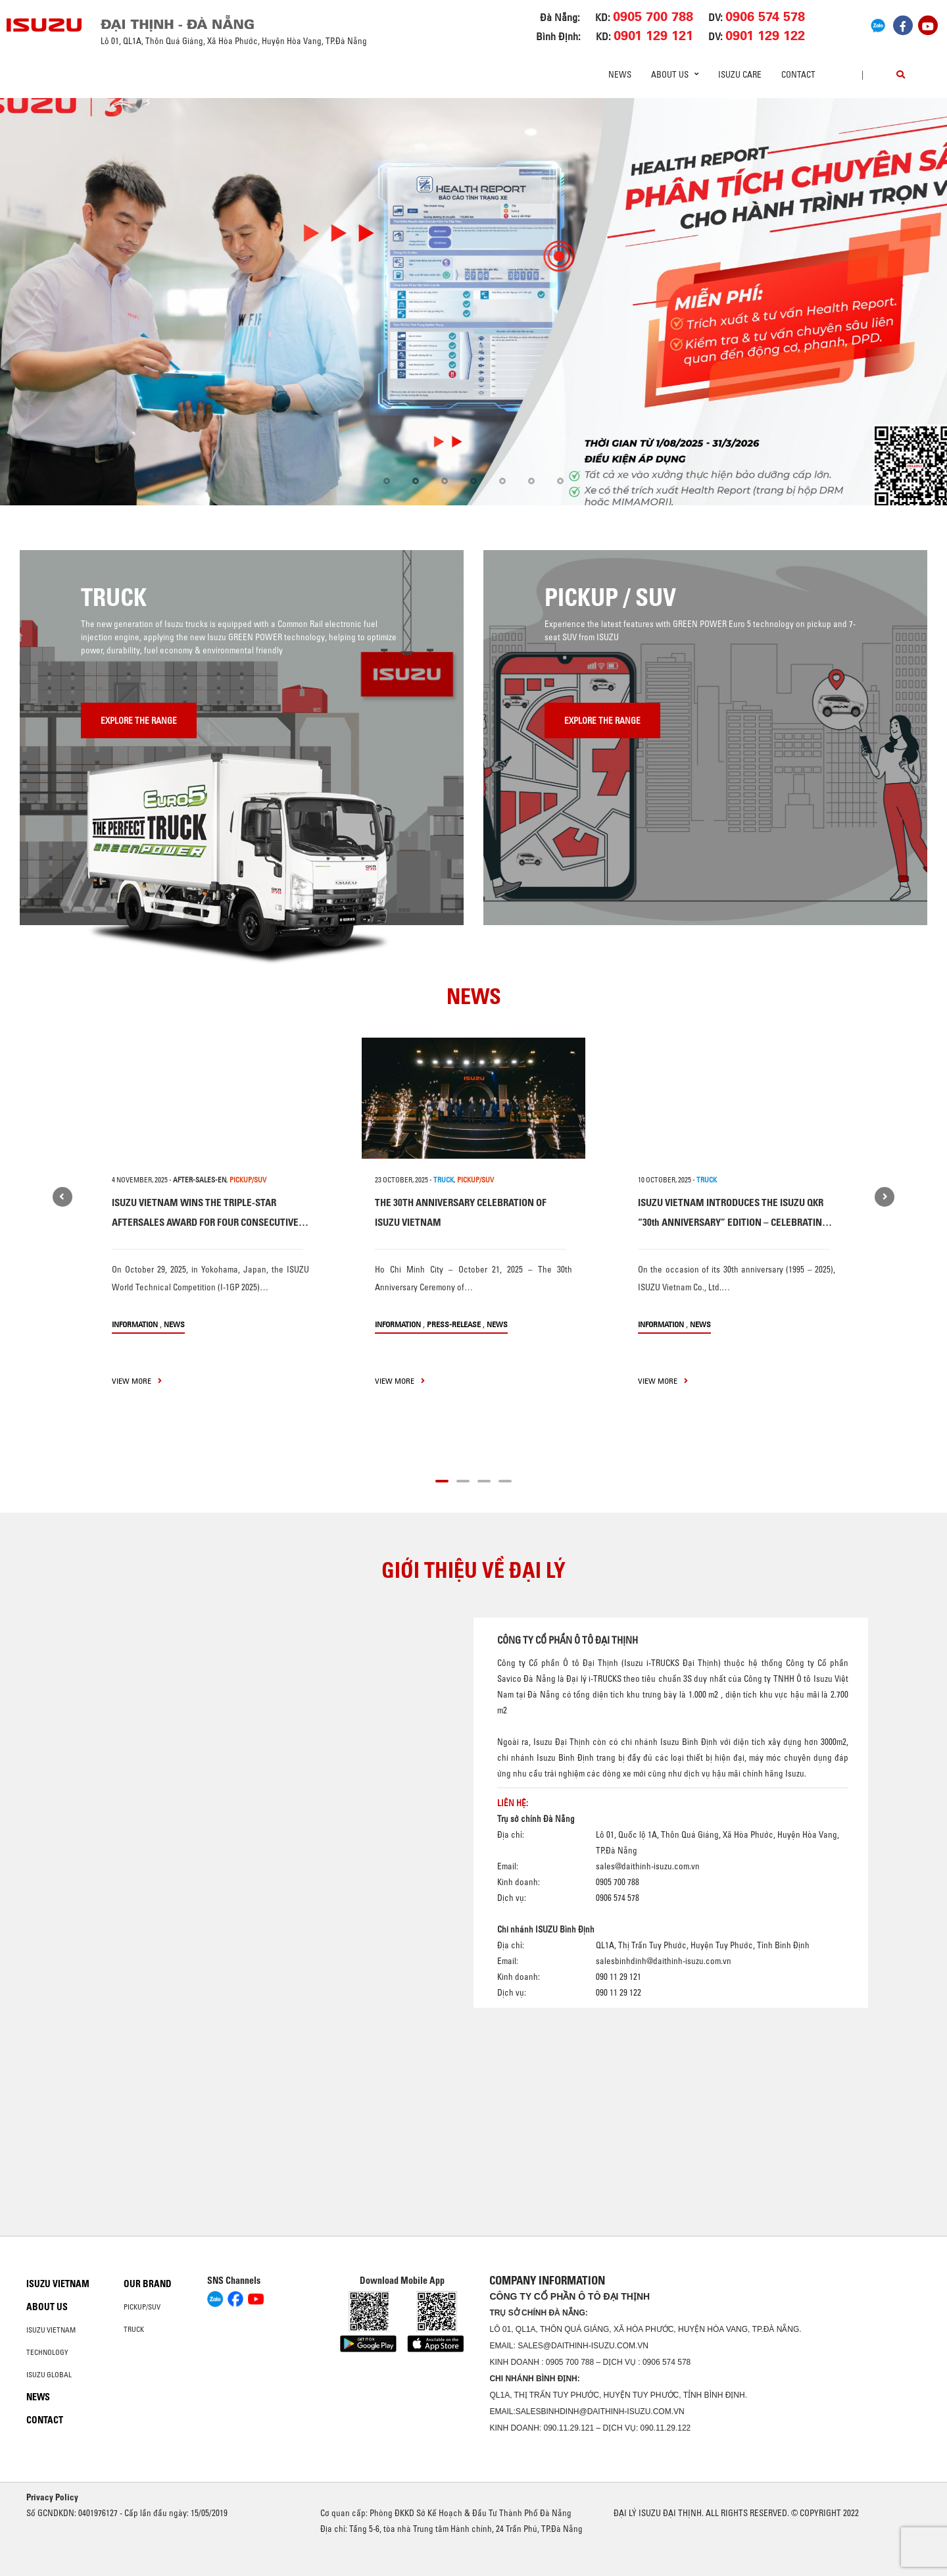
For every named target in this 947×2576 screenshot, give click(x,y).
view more (137, 1381)
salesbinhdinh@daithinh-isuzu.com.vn (663, 1960)
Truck (134, 2329)
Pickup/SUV (142, 2306)
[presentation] (37, 301)
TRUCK (443, 1179)
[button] (387, 481)
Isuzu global (49, 2374)
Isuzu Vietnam (57, 2284)
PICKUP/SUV (248, 1179)
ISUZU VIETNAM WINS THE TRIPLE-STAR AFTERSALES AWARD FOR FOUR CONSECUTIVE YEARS (205, 1222)
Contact (798, 74)
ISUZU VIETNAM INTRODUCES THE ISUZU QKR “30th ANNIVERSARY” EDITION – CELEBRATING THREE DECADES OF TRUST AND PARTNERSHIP (733, 1222)
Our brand (148, 2284)
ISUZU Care (740, 74)
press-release (454, 1324)
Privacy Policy (52, 2497)
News (619, 74)
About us (47, 2307)
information (135, 1324)
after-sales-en (199, 1179)
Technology (47, 2352)
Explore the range (139, 720)
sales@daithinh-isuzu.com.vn (648, 1865)
